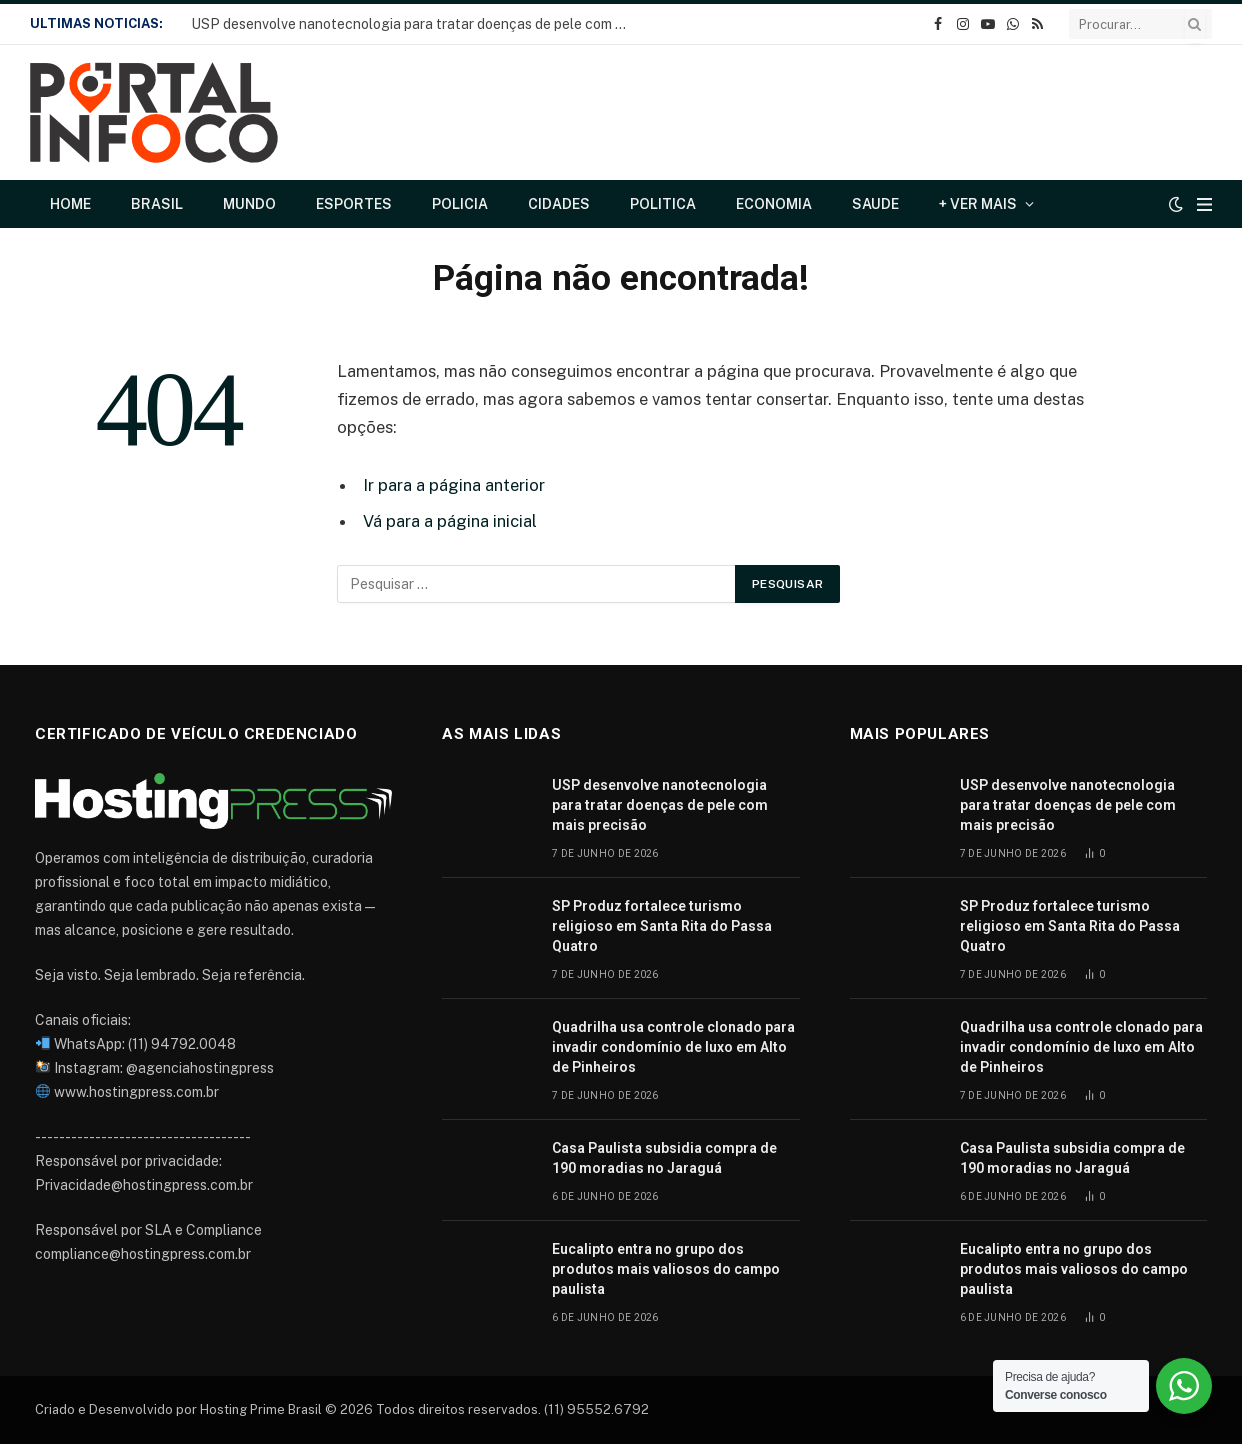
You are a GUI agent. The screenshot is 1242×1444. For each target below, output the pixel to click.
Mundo (249, 204)
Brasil (157, 204)
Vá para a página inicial (450, 521)
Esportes (354, 204)
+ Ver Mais (978, 204)
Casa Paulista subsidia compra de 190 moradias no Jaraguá (664, 1158)
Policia (460, 204)
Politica (663, 204)
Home (70, 204)
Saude (875, 204)
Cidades (559, 204)
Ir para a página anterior (454, 485)
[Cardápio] (1204, 204)
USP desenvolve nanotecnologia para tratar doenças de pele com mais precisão (416, 24)
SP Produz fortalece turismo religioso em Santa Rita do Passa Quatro (662, 926)
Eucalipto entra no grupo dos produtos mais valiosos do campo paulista (666, 1269)
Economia (774, 204)
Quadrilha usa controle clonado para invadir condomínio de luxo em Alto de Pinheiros (673, 1047)
